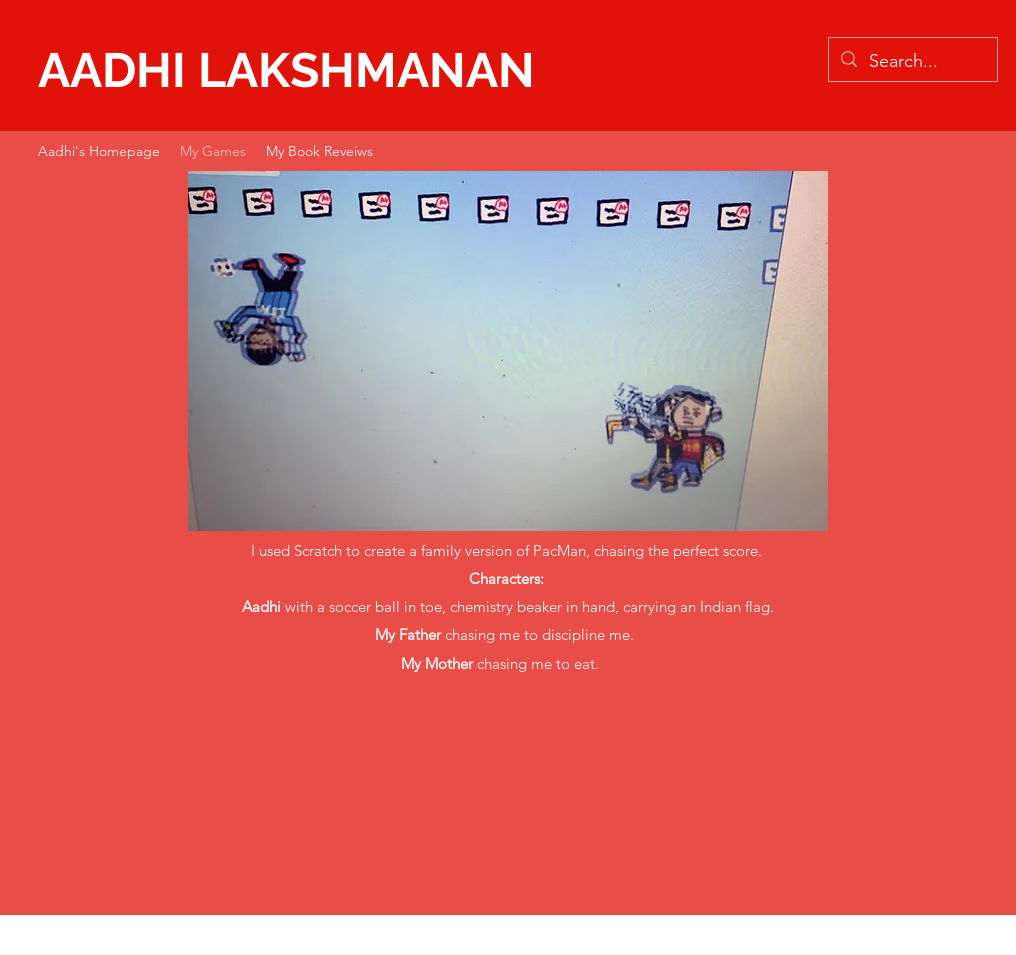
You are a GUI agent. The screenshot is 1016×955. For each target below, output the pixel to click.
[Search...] (912, 62)
